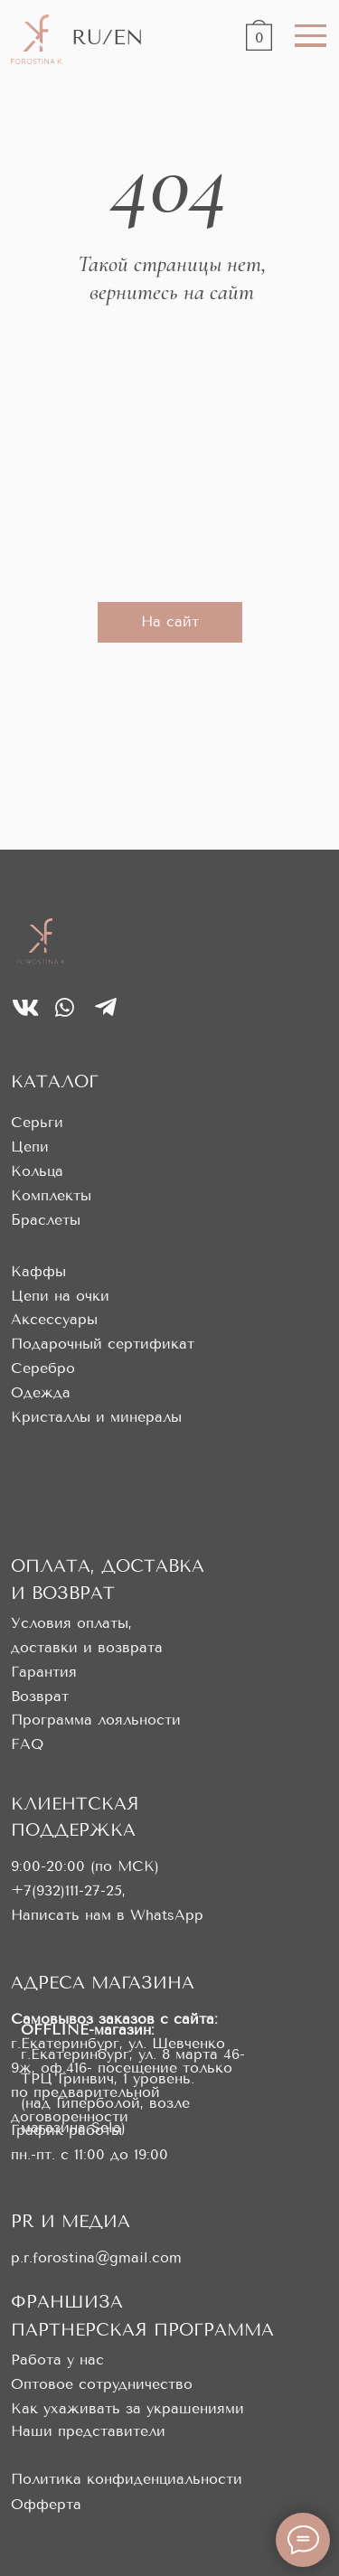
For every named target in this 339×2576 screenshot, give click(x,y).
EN (128, 37)
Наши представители (88, 2431)
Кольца (37, 1171)
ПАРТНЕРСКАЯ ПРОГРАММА (142, 2330)
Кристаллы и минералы (96, 1416)
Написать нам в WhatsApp (107, 1914)
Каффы (38, 1271)
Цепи (30, 1146)
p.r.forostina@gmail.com (96, 2257)
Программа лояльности (96, 1719)
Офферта (46, 2504)
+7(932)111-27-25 (66, 1890)
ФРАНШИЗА (67, 2302)
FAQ (27, 1744)
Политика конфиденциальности (126, 2478)
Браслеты (45, 1219)
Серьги (37, 1122)
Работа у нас (57, 2359)
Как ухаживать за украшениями (127, 2408)
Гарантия (44, 1671)
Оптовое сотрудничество (102, 2384)
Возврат (40, 1696)
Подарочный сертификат (102, 1343)
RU (86, 37)
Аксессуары (54, 1319)
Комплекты (51, 1195)
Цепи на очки (60, 1295)
